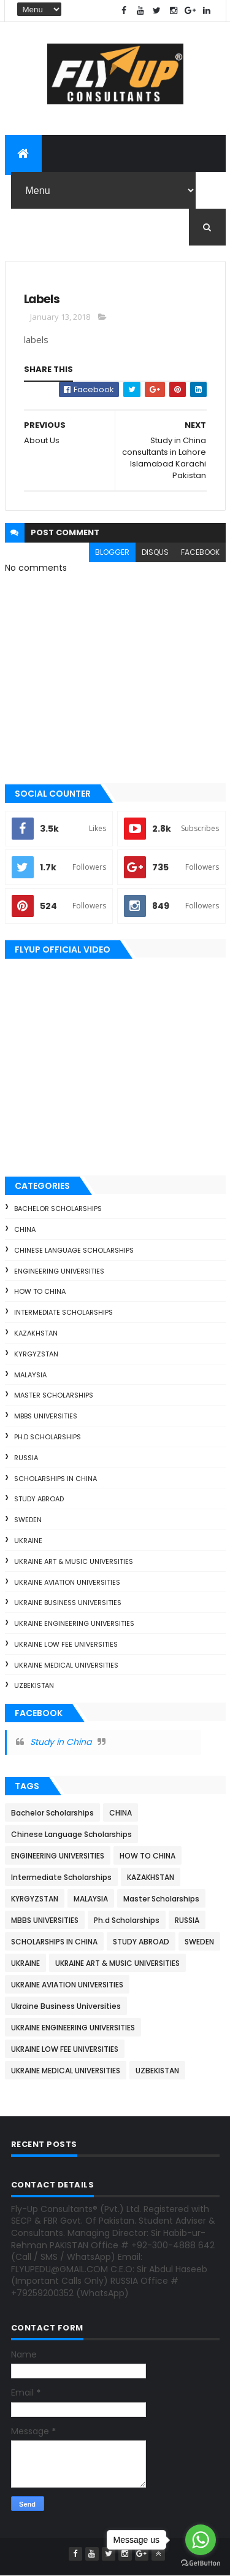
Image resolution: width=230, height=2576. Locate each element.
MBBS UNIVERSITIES (45, 1416)
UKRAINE (28, 1540)
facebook (200, 552)
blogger (112, 552)
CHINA (25, 1229)
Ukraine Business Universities (67, 1602)
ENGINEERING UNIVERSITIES (59, 1271)
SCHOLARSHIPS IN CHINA (55, 1478)
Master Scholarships (53, 1395)
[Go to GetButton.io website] (200, 2563)
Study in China (60, 1742)
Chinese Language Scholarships (74, 1250)
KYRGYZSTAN (36, 1354)
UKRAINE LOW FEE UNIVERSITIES (66, 1644)
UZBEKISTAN (34, 1685)
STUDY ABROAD (39, 1499)
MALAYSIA (30, 1375)
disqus (155, 552)
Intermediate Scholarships (63, 1312)
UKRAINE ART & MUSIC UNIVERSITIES (73, 1561)
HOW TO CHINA (40, 1291)
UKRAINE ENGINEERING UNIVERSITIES (74, 1623)
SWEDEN (28, 1520)
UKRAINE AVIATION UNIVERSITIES (67, 1582)
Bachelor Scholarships (58, 1208)
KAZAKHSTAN (36, 1333)
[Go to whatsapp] (200, 2539)
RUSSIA (26, 1458)
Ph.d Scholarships (47, 1437)
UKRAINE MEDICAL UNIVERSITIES (66, 1665)
